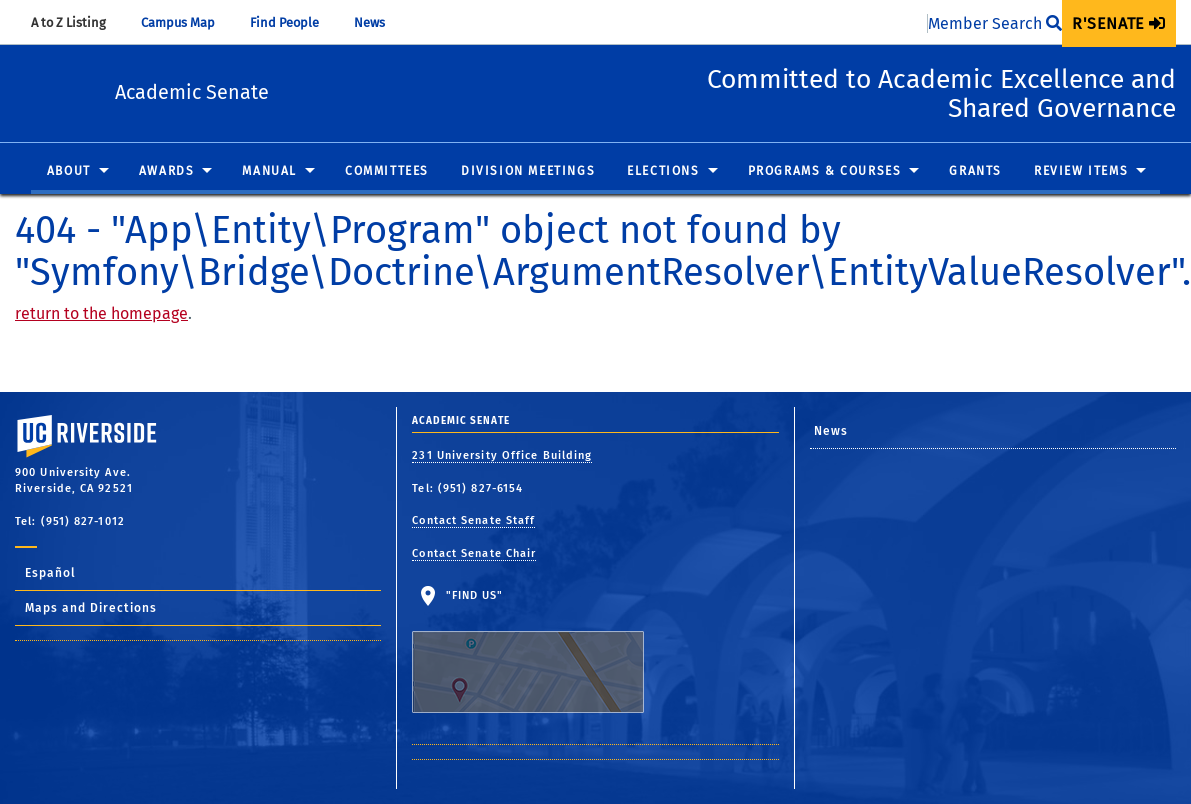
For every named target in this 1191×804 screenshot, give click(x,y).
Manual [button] (269, 172)
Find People (294, 22)
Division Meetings (528, 172)
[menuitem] (1119, 23)
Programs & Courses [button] (825, 172)
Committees (387, 172)
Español (50, 573)
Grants (975, 172)
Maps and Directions (91, 608)
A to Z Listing (78, 22)
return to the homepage (101, 313)
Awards (167, 172)
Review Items (1081, 172)
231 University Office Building (502, 455)
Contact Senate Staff (473, 520)
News (379, 22)
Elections (663, 172)
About (69, 172)
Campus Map (187, 22)
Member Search (995, 23)
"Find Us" (540, 651)
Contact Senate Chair (474, 553)
